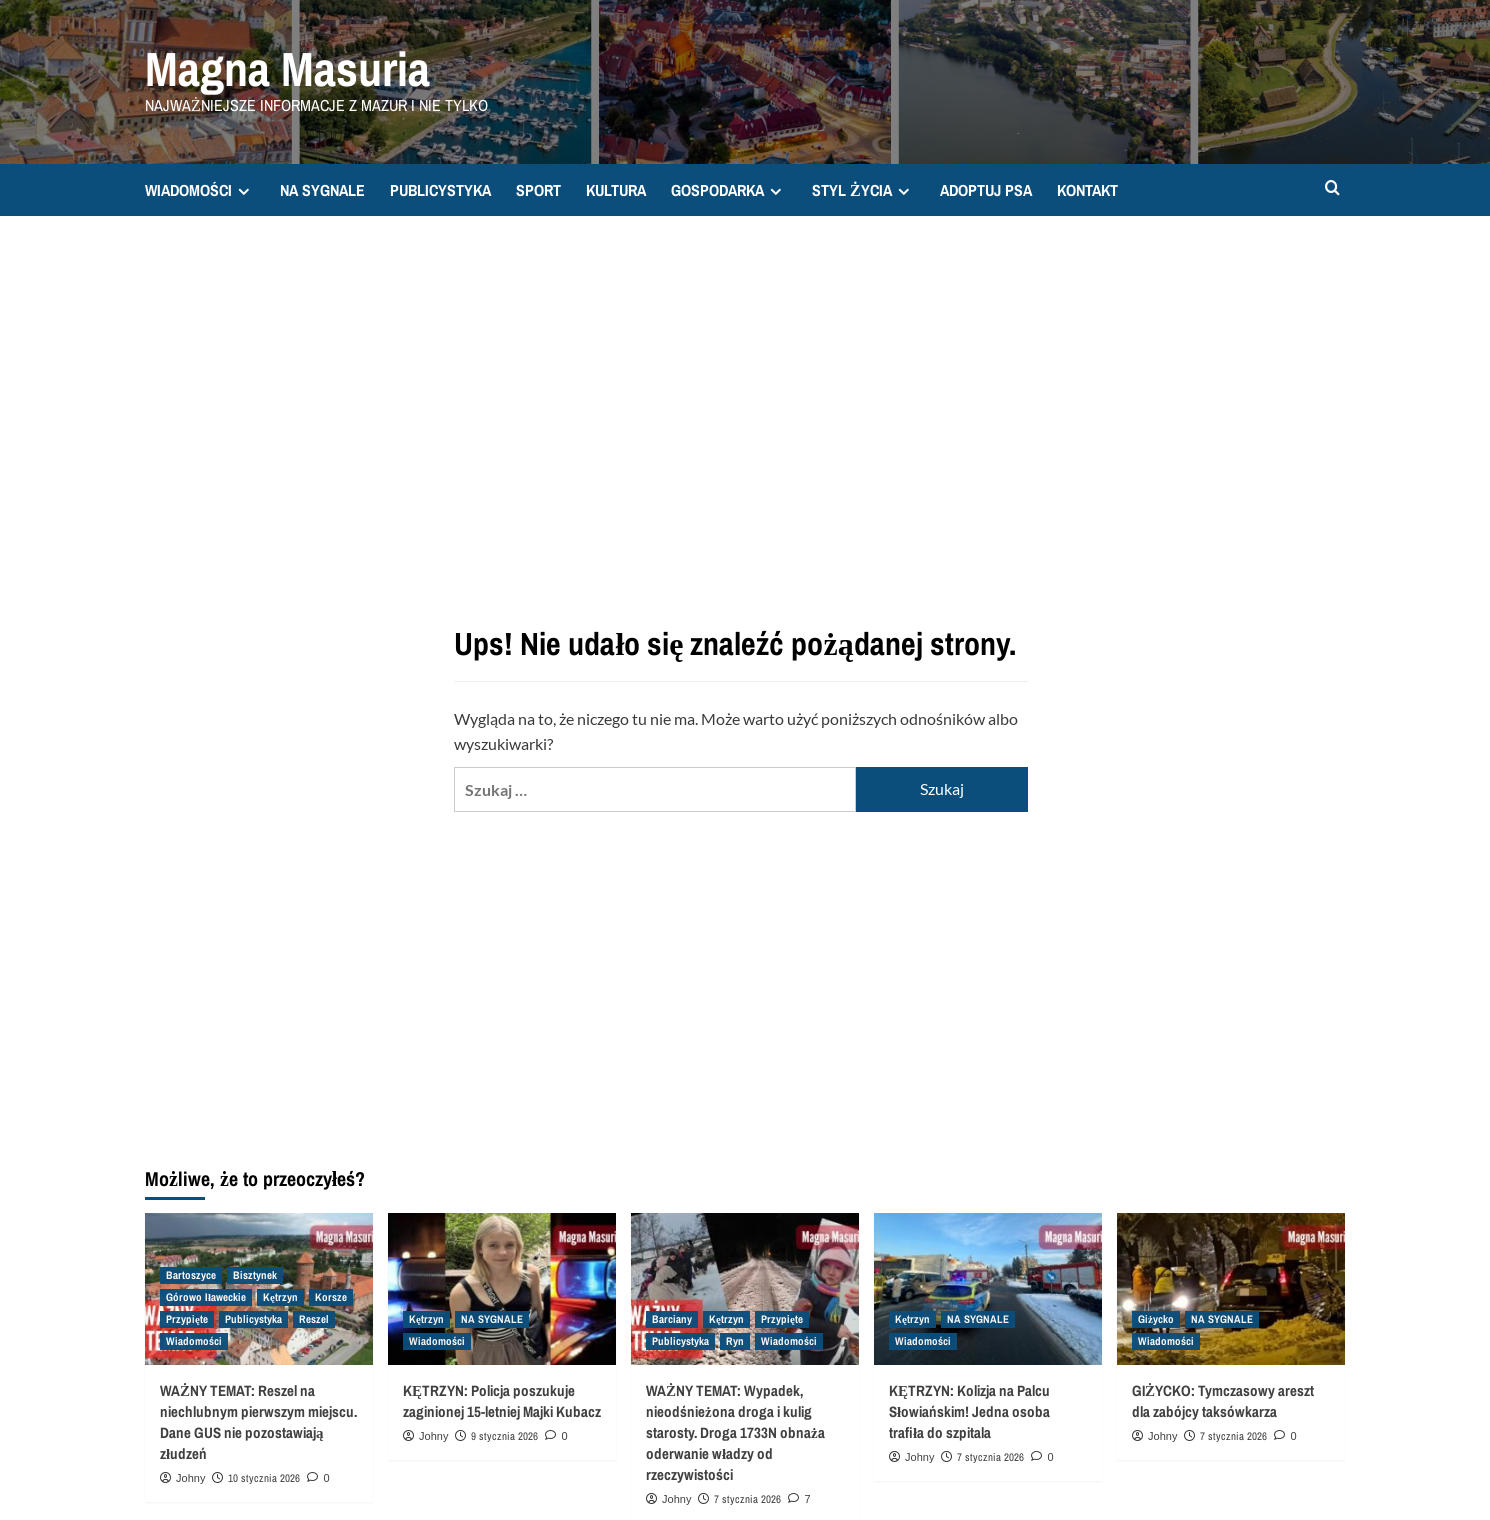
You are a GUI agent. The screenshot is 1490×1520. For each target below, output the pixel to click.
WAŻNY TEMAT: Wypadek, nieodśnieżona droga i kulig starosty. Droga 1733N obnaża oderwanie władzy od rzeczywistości (735, 1432)
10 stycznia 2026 (264, 1478)
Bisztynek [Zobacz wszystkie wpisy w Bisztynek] (255, 1275)
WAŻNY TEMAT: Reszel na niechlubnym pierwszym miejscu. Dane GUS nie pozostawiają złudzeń (258, 1422)
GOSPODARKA (729, 190)
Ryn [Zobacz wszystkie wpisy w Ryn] (735, 1341)
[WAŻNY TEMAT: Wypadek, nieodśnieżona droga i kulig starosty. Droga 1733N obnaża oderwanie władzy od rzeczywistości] (745, 1289)
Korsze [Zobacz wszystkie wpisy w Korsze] (331, 1297)
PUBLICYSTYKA (440, 190)
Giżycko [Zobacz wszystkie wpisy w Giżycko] (1156, 1319)
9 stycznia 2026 (504, 1436)
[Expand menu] (243, 191)
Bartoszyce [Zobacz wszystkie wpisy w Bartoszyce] (191, 1275)
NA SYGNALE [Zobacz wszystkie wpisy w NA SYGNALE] (492, 1319)
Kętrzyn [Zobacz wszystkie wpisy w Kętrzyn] (280, 1297)
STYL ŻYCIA (863, 190)
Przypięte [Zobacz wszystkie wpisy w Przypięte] (187, 1319)
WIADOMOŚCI (200, 190)
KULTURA (616, 190)
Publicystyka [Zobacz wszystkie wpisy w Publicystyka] (253, 1319)
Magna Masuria (287, 68)
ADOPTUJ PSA (986, 190)
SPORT (538, 190)
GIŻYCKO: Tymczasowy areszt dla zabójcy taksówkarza (1223, 1401)
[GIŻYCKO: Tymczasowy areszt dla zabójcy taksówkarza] (1231, 1289)
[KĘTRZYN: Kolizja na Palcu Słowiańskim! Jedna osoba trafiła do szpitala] (988, 1289)
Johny (190, 1478)
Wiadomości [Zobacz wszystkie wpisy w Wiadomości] (194, 1341)
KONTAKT (1087, 190)
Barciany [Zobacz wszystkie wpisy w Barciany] (672, 1319)
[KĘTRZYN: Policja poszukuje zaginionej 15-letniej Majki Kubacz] (502, 1289)
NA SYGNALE (322, 190)
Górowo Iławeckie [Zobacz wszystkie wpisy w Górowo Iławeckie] (206, 1297)
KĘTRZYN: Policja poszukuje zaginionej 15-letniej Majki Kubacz (502, 1401)
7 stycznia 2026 (747, 1499)
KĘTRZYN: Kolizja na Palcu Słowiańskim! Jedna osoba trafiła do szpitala (969, 1411)
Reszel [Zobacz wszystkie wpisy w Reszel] (314, 1319)
